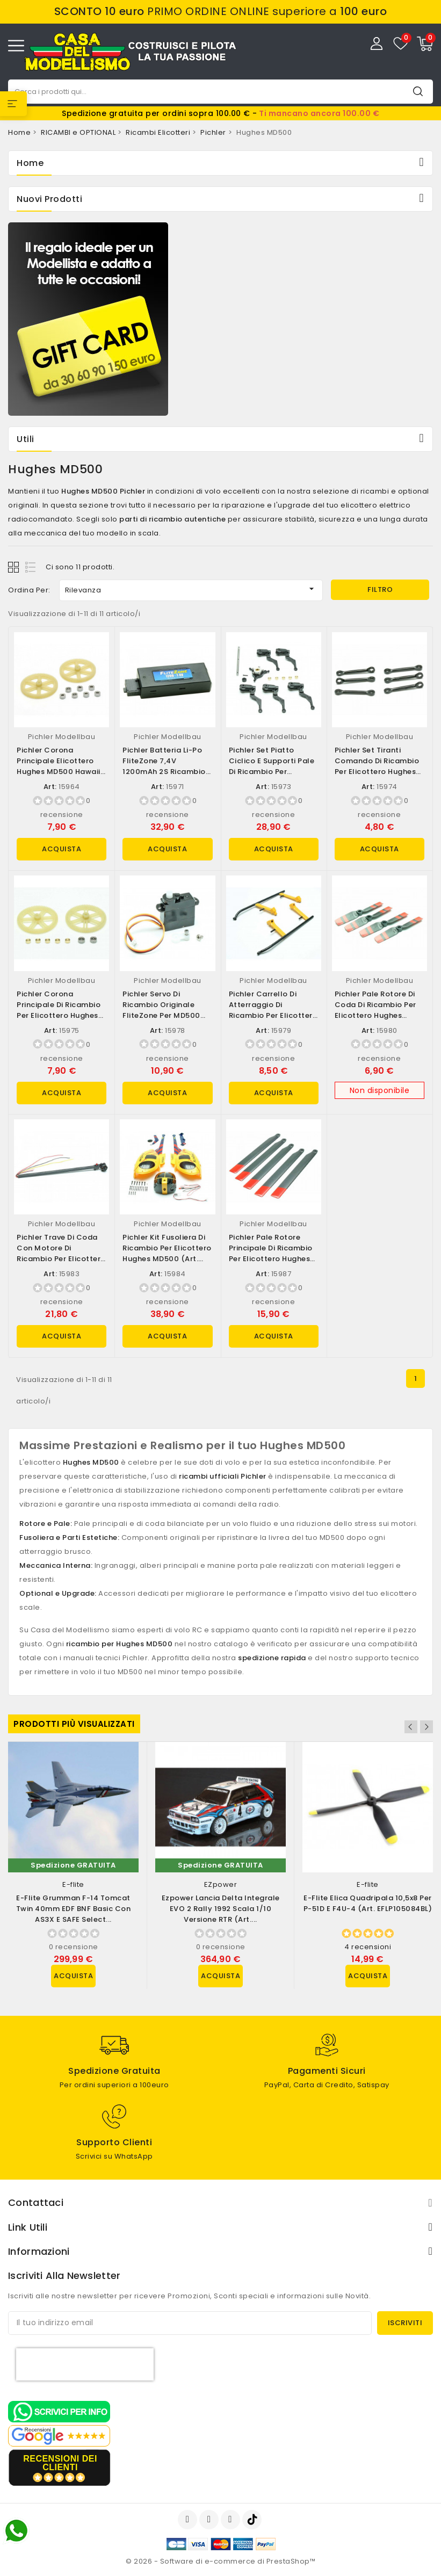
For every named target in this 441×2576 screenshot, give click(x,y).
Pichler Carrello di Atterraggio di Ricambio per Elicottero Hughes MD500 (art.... (273, 1010)
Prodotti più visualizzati (74, 1724)
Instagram (232, 2519)
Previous (412, 1726)
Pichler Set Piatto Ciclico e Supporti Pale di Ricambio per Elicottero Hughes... (272, 766)
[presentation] (85, 2364)
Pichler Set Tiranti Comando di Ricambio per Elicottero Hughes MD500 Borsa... (377, 766)
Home (30, 163)
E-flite (73, 1884)
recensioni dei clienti (60, 2463)
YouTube (210, 2519)
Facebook (188, 2519)
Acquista (61, 849)
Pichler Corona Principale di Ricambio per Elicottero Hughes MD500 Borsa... (58, 1010)
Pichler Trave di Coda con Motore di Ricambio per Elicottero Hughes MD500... (61, 1253)
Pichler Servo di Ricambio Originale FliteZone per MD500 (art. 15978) (161, 1010)
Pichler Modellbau (62, 737)
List (31, 567)
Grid (14, 567)
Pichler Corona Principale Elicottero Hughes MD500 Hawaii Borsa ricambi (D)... (58, 766)
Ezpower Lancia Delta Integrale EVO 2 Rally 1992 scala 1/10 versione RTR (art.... (221, 1908)
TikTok (252, 2519)
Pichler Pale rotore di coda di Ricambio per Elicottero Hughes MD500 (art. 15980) (375, 1010)
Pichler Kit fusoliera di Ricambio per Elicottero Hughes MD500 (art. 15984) (167, 1253)
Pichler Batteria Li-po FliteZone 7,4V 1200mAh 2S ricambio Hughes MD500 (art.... (164, 766)
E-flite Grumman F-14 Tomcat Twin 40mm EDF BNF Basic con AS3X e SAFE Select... (73, 1908)
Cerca (418, 91)
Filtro (380, 589)
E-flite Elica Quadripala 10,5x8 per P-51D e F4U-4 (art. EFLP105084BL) (367, 1903)
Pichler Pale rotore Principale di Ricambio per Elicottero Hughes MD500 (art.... (271, 1253)
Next (426, 1726)
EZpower (220, 1884)
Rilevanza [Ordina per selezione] (191, 589)
